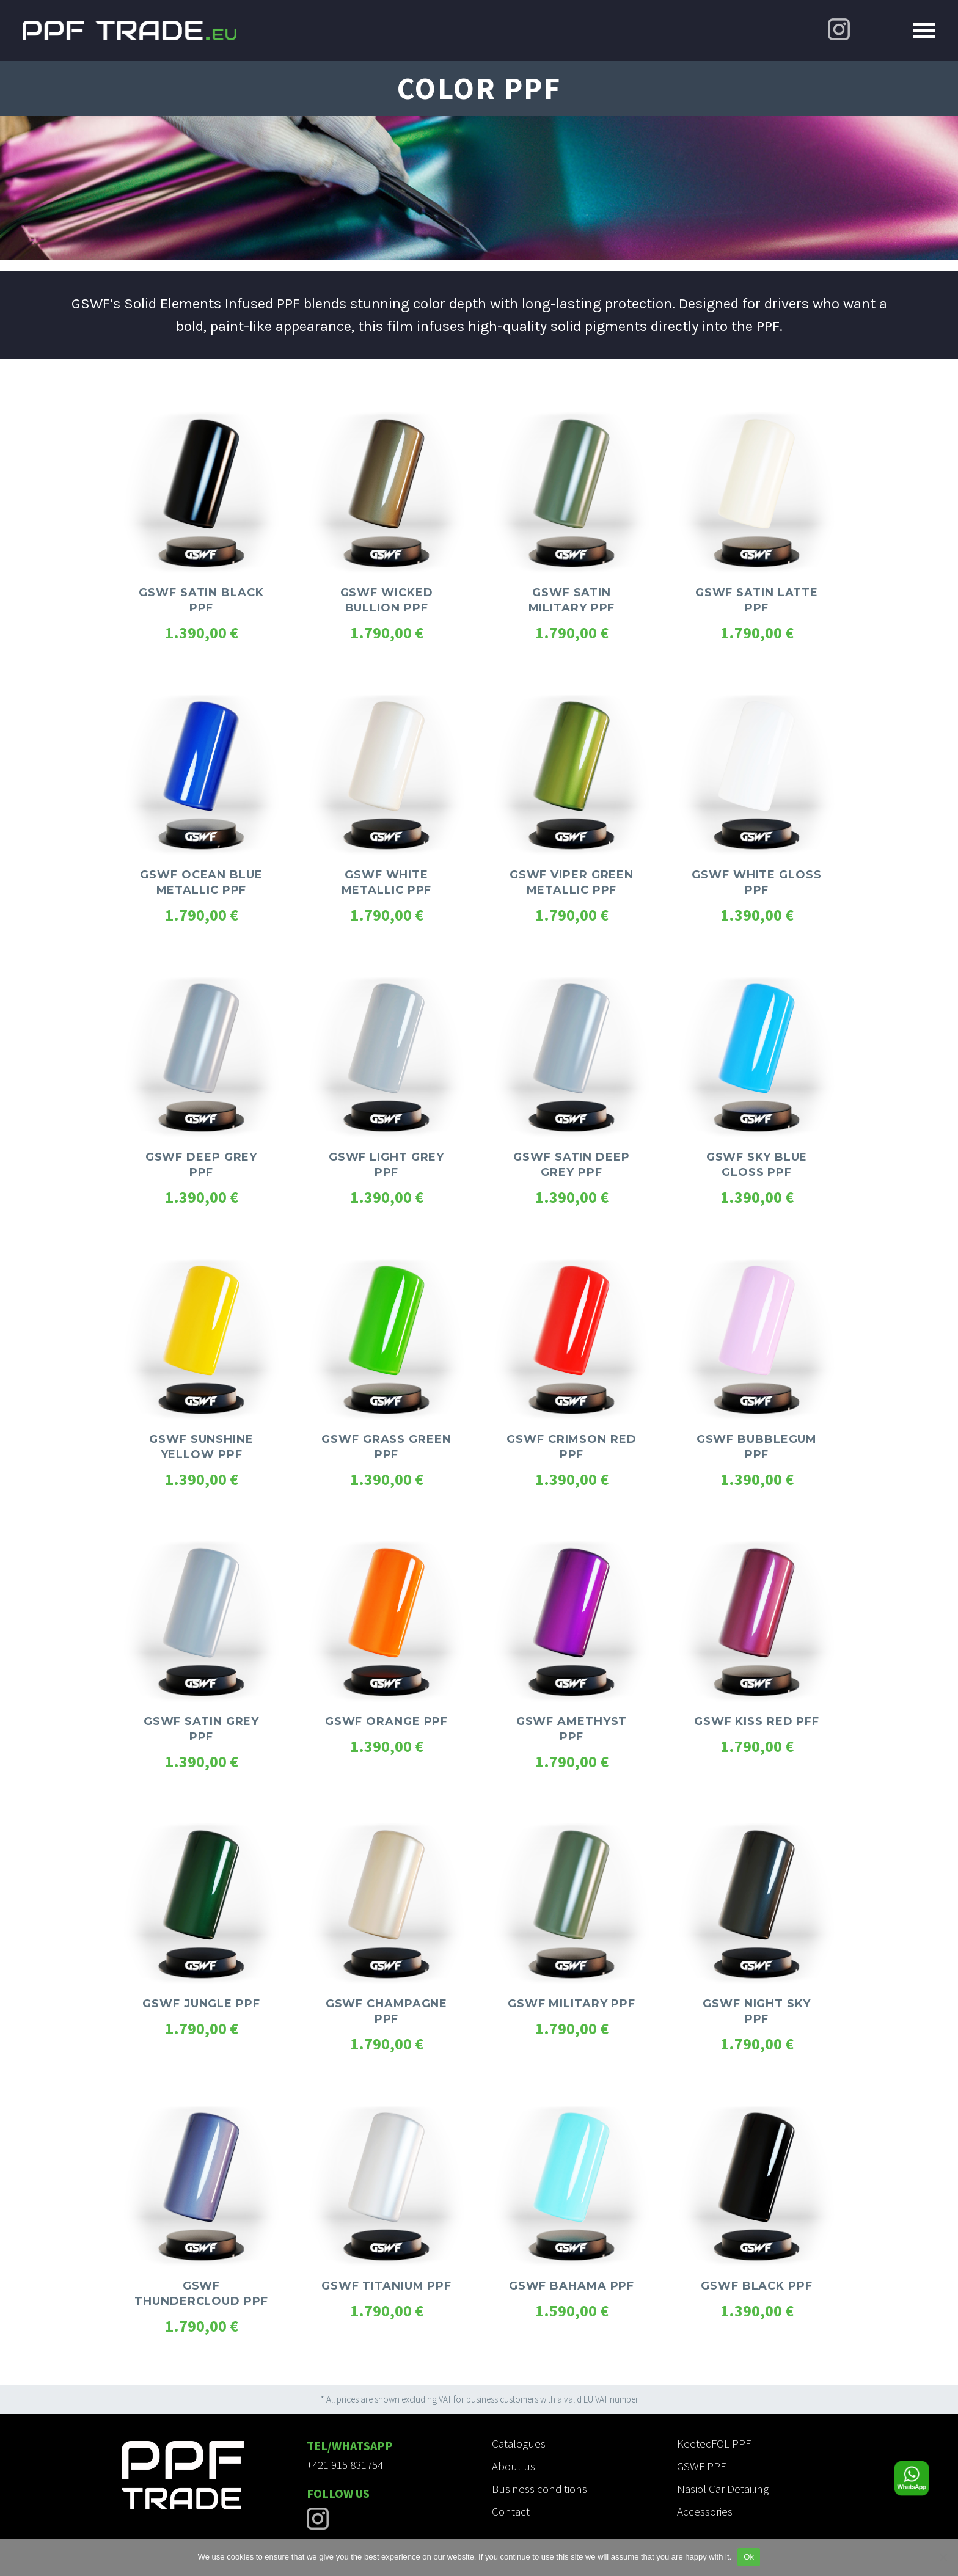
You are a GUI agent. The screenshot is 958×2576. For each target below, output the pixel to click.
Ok (749, 2556)
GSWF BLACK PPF (757, 2286)
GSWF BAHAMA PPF (572, 2286)
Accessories (705, 2511)
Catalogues (519, 2443)
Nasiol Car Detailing (723, 2488)
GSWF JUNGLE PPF (201, 2003)
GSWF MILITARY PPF (571, 2003)
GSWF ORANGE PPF (386, 1721)
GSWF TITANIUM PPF (386, 2286)
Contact (511, 2511)
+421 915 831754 (345, 2464)
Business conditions (539, 2488)
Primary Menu (924, 30)
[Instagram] (839, 29)
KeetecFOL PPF (714, 2443)
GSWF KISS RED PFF (756, 1721)
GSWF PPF (701, 2466)
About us (513, 2466)
